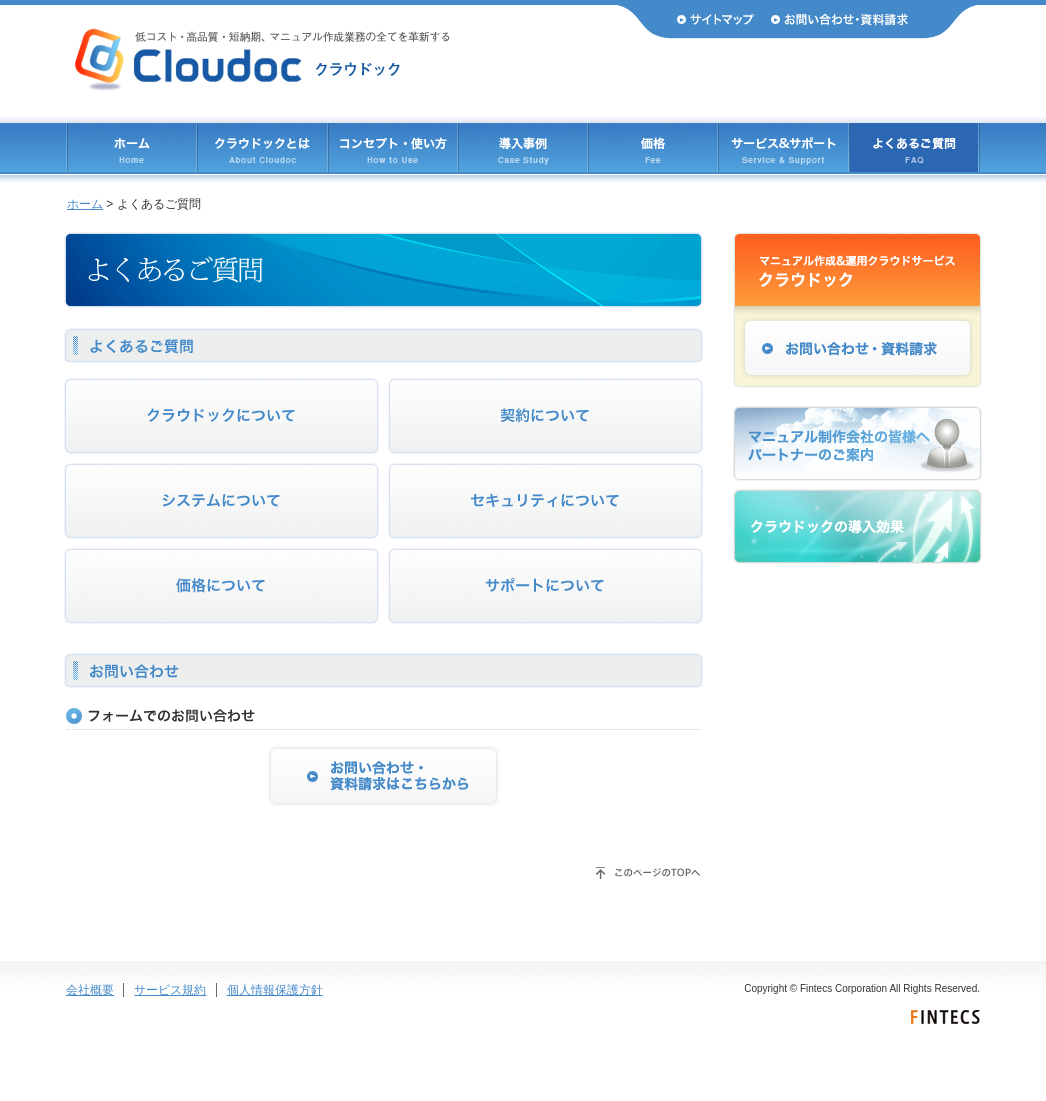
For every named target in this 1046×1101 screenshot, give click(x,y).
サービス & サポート (783, 147)
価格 (653, 147)
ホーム (132, 147)
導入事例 (523, 147)
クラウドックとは (262, 147)
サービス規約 (170, 990)
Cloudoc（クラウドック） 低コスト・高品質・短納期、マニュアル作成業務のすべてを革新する (262, 60)
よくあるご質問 (914, 147)
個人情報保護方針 (275, 990)
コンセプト (393, 147)
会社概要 (90, 990)
